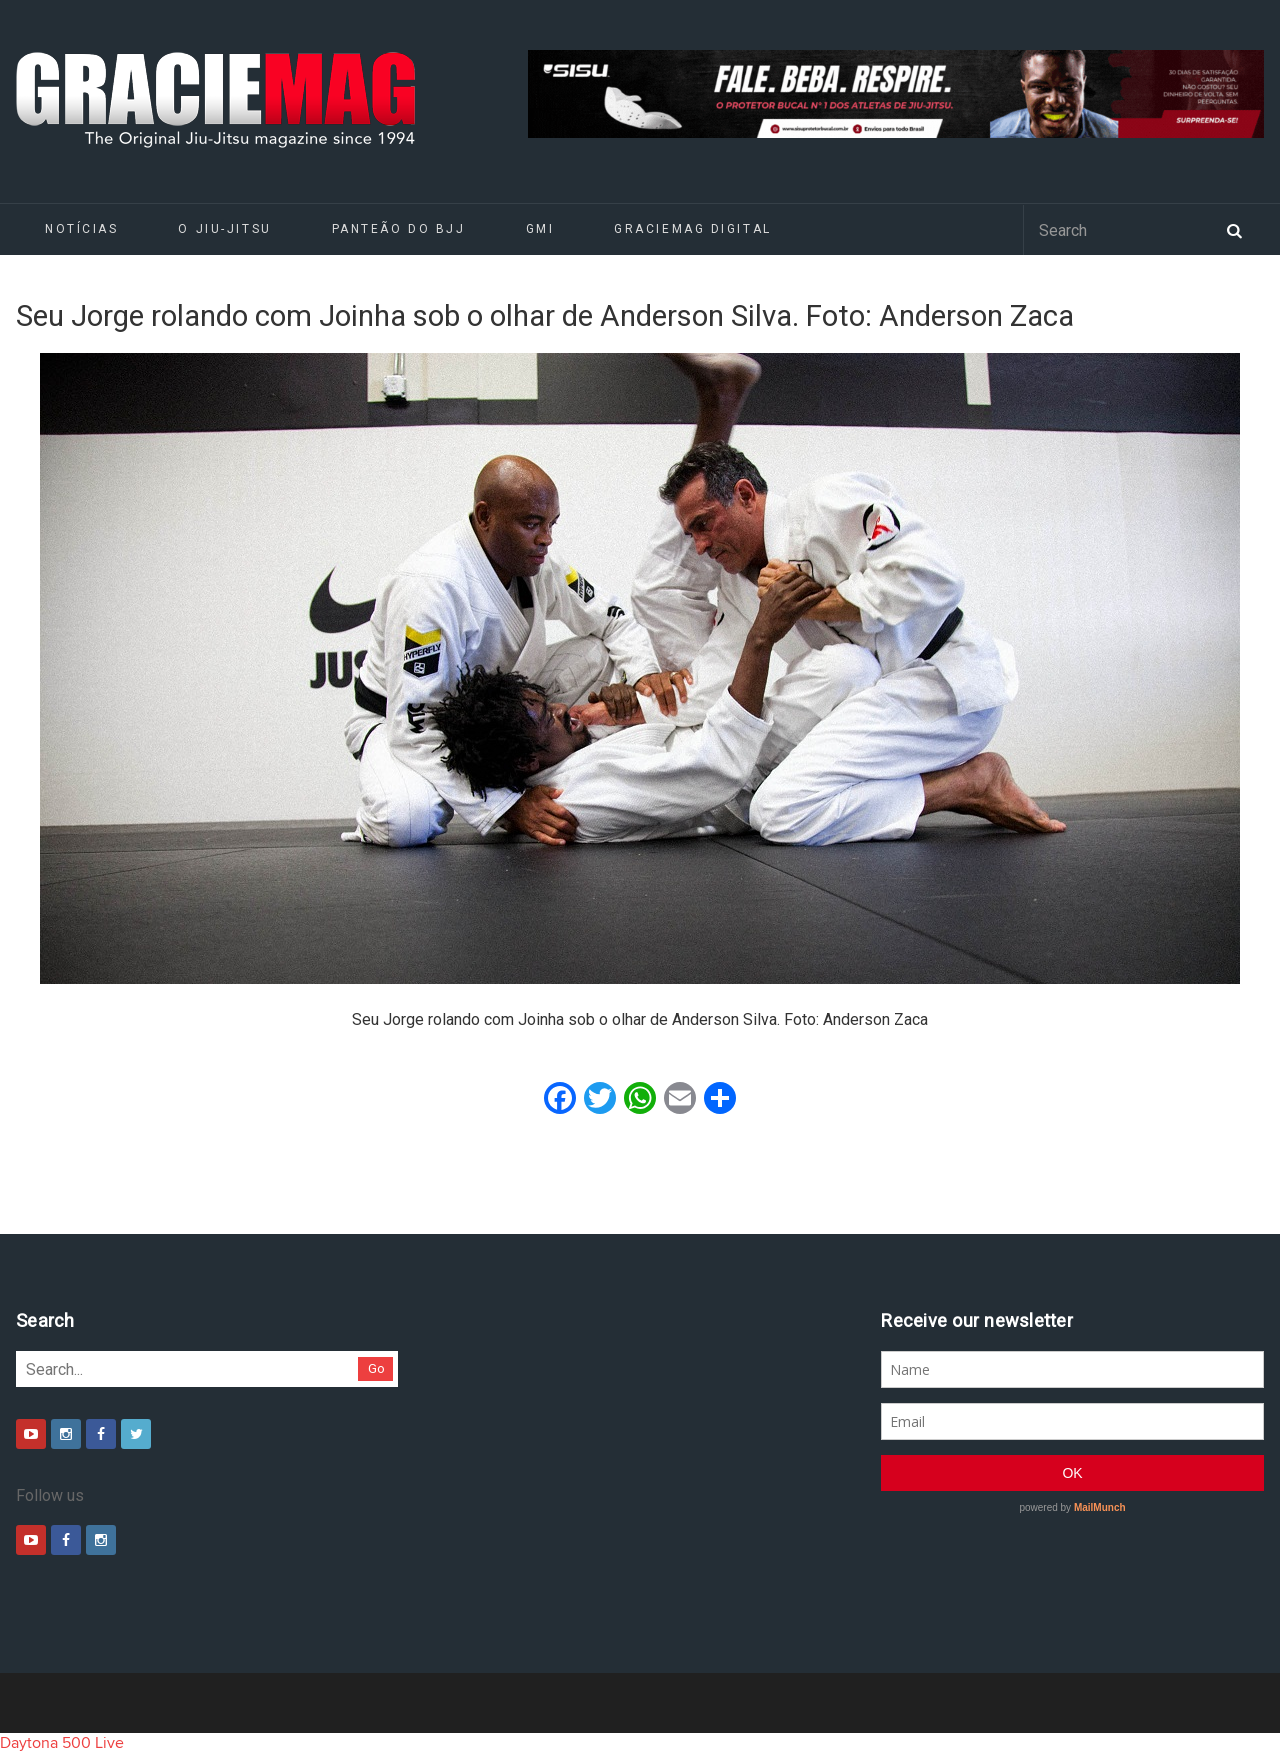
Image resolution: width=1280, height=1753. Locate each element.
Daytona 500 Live (62, 1743)
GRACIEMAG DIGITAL (693, 229)
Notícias (81, 229)
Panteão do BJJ (399, 229)
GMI (540, 229)
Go (376, 1368)
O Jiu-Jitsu (224, 229)
